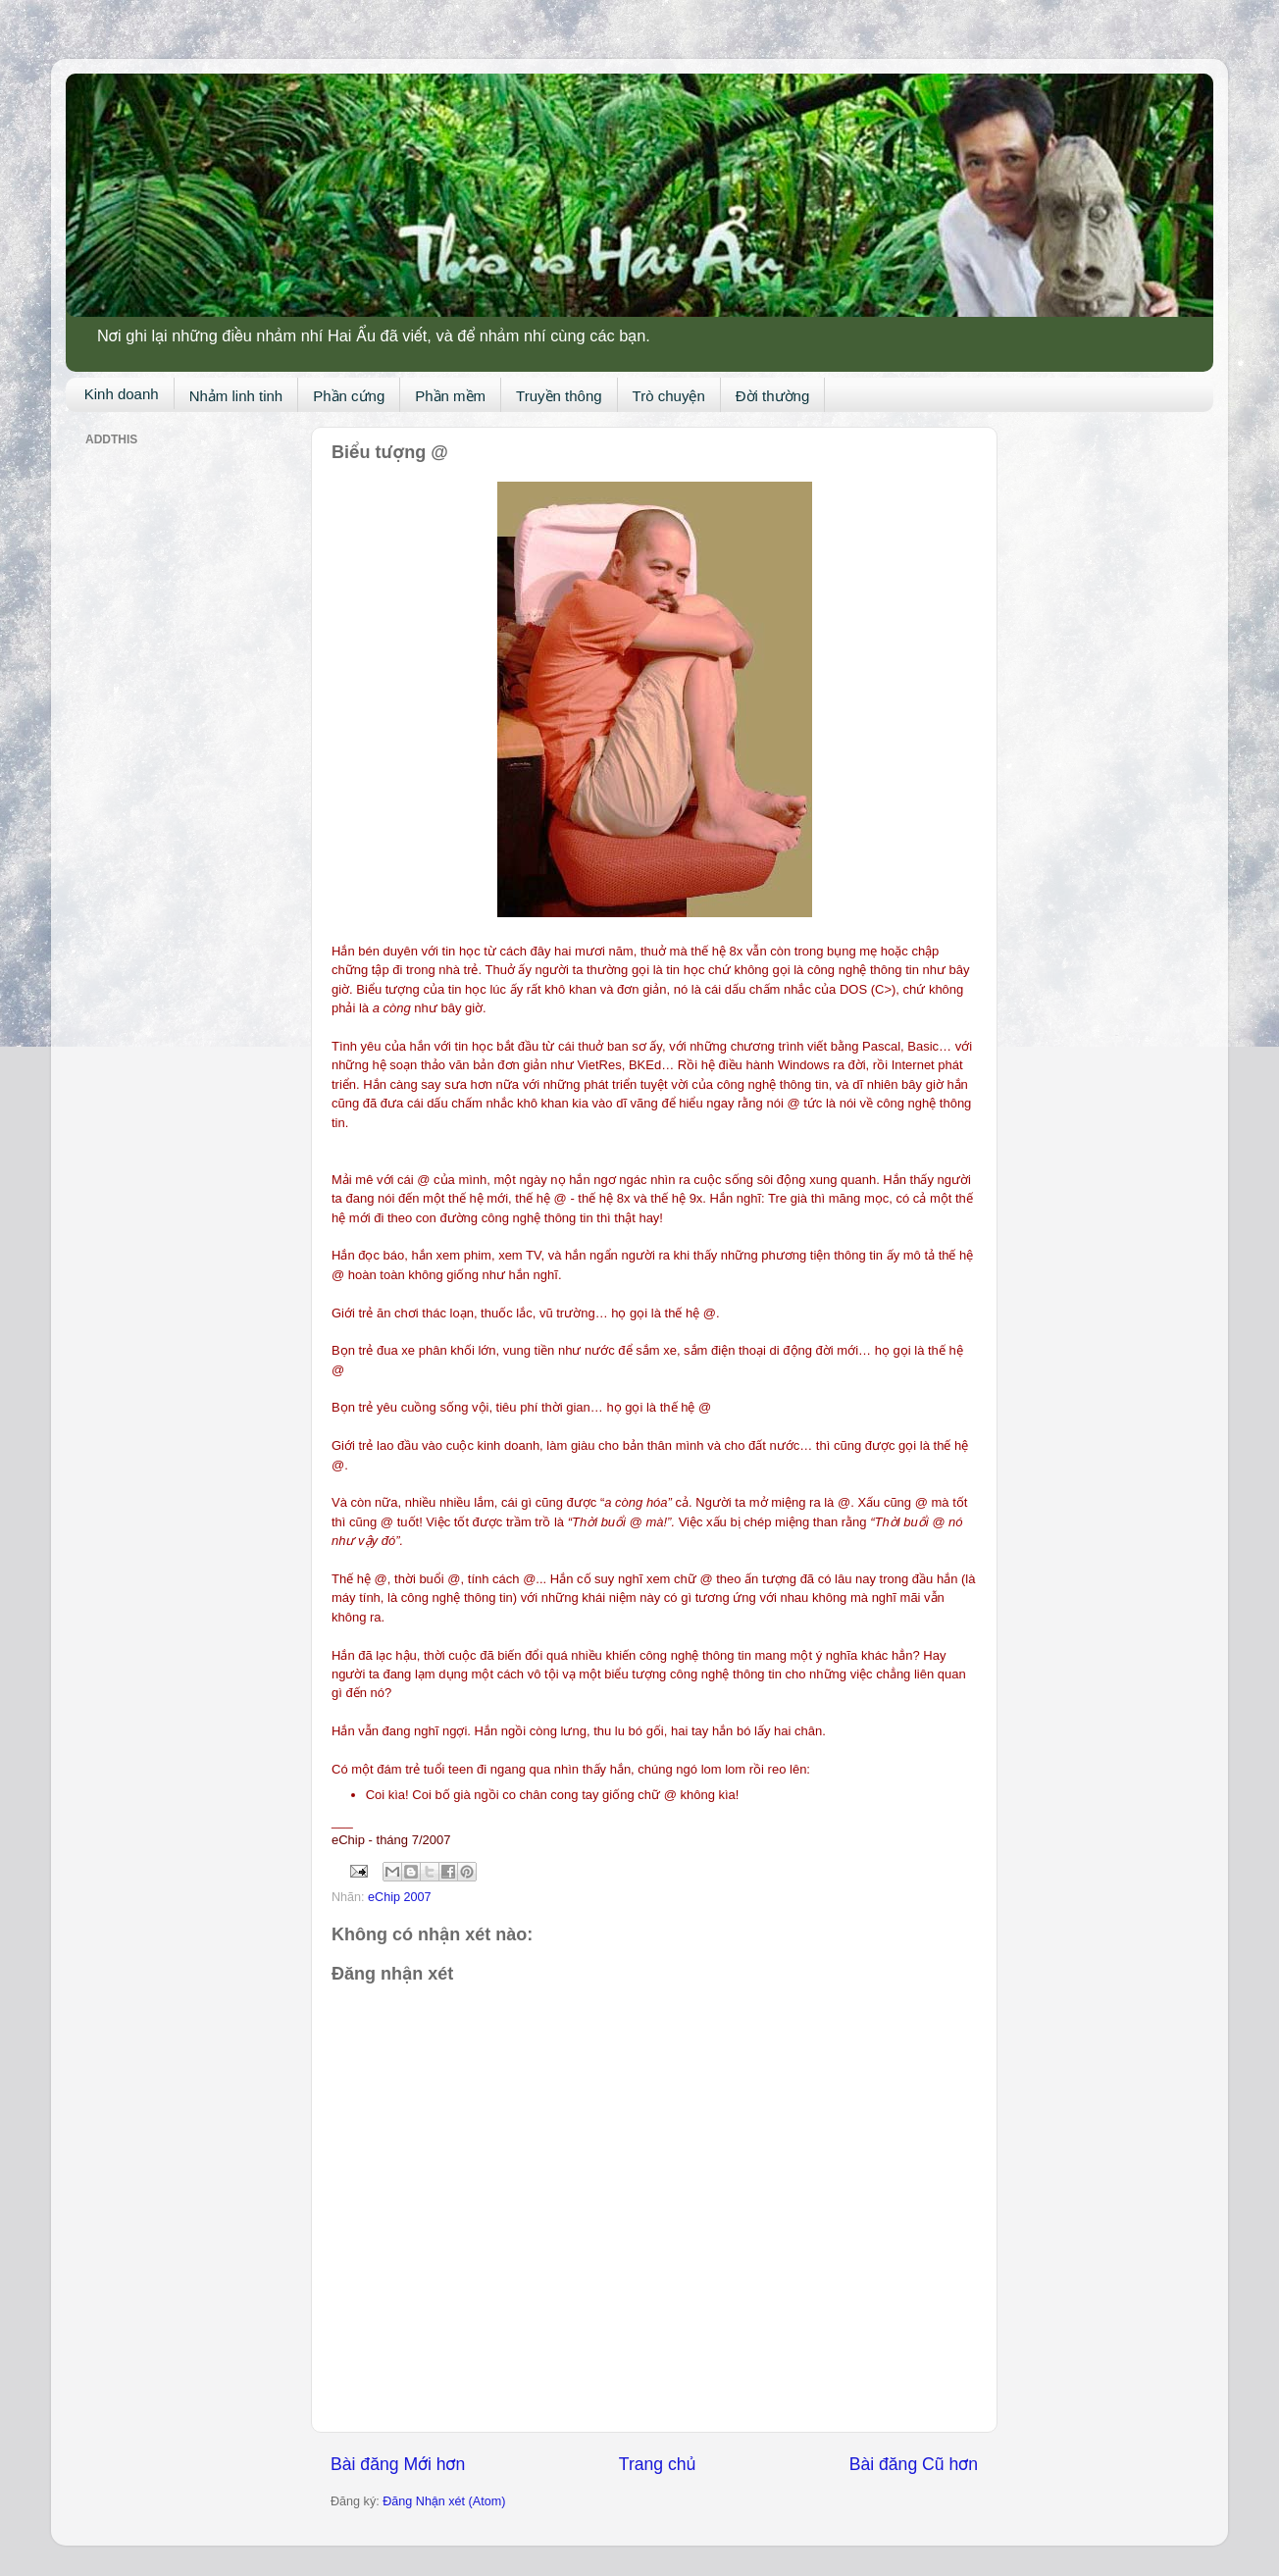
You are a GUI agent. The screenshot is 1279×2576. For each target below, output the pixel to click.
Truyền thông (559, 395)
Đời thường (773, 395)
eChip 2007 (399, 1897)
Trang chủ (657, 2464)
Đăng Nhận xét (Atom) (444, 2501)
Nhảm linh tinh (236, 395)
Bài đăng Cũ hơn (913, 2464)
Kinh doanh (121, 394)
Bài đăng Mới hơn (398, 2464)
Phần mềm (450, 395)
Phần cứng (348, 395)
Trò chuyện (669, 395)
